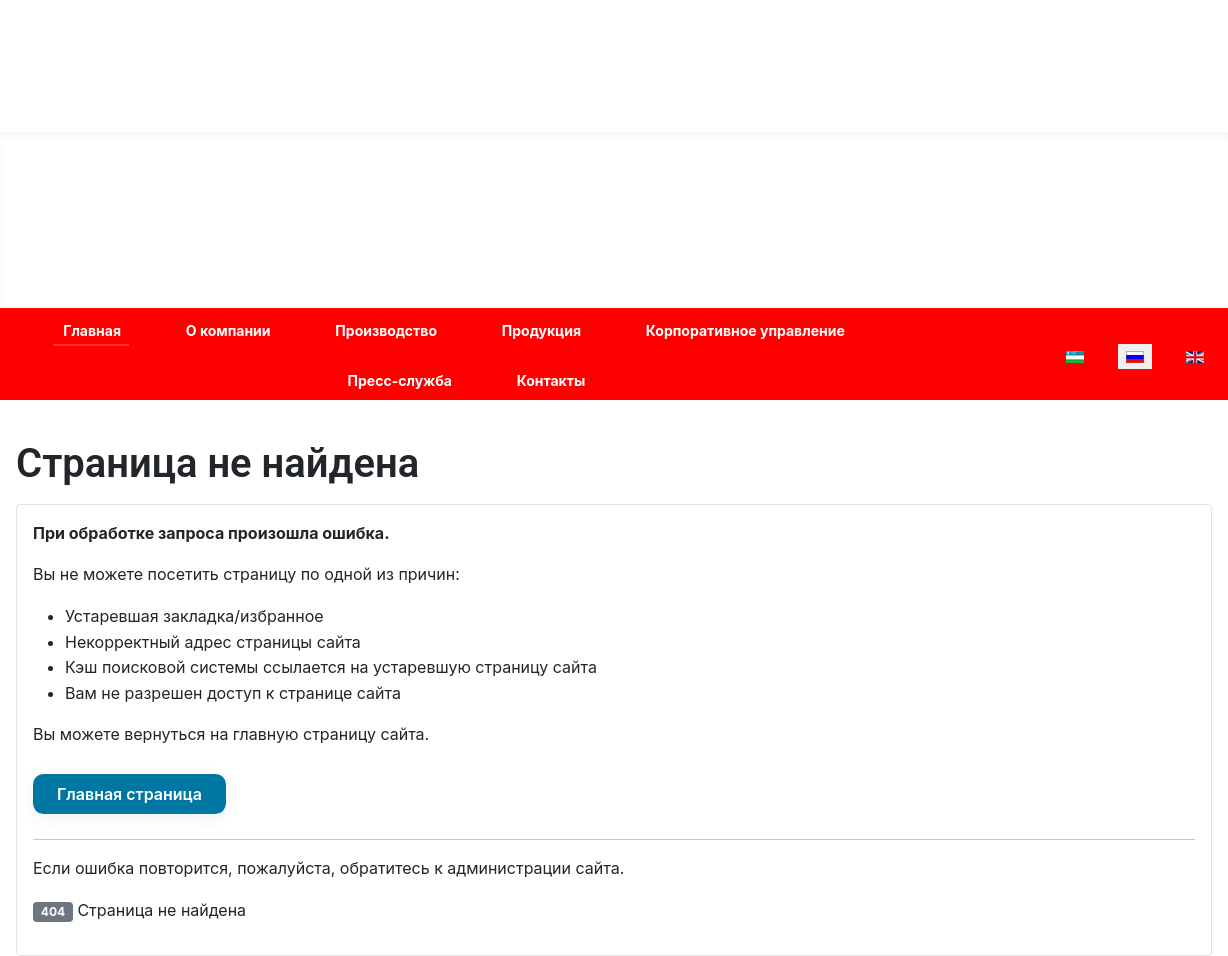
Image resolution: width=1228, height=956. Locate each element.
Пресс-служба (400, 380)
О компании (228, 330)
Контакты (551, 380)
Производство (386, 330)
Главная (92, 330)
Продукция (541, 330)
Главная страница (129, 794)
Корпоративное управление (745, 330)
